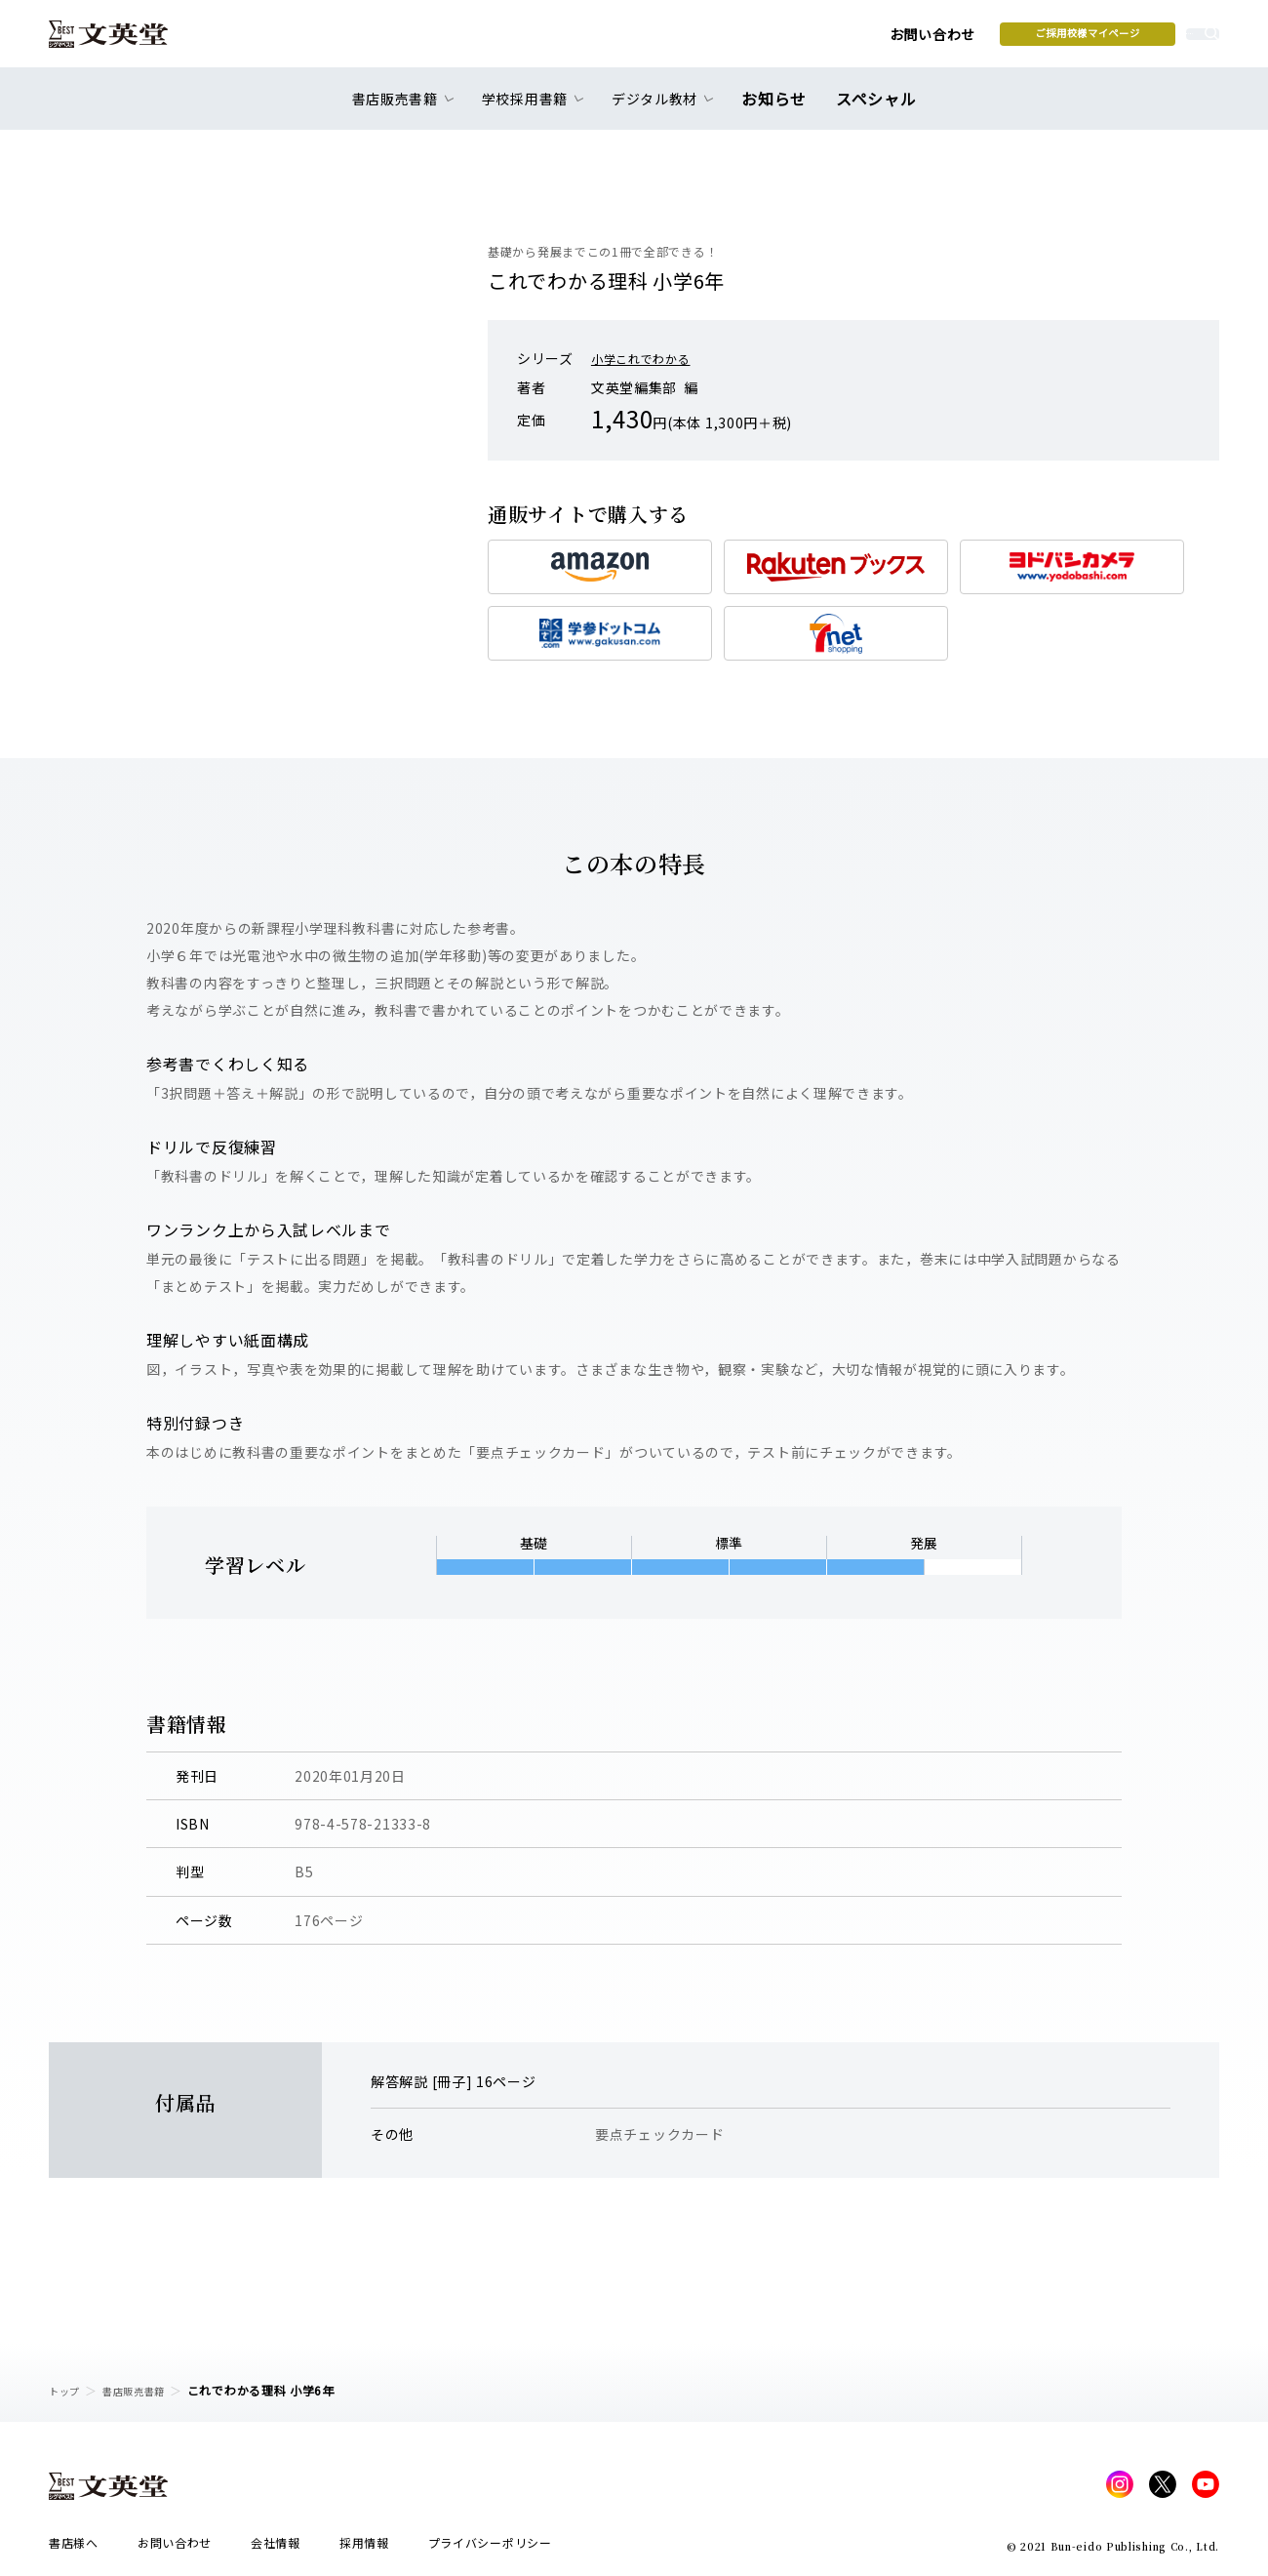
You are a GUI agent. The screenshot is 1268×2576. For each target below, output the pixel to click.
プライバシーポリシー (490, 2548)
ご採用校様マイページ (937, 40)
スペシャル (872, 109)
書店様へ (74, 2548)
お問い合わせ (781, 41)
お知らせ (779, 109)
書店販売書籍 (145, 2390)
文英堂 (125, 41)
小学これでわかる (648, 358)
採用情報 (364, 2548)
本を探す (1131, 40)
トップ (67, 2390)
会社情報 (275, 2548)
